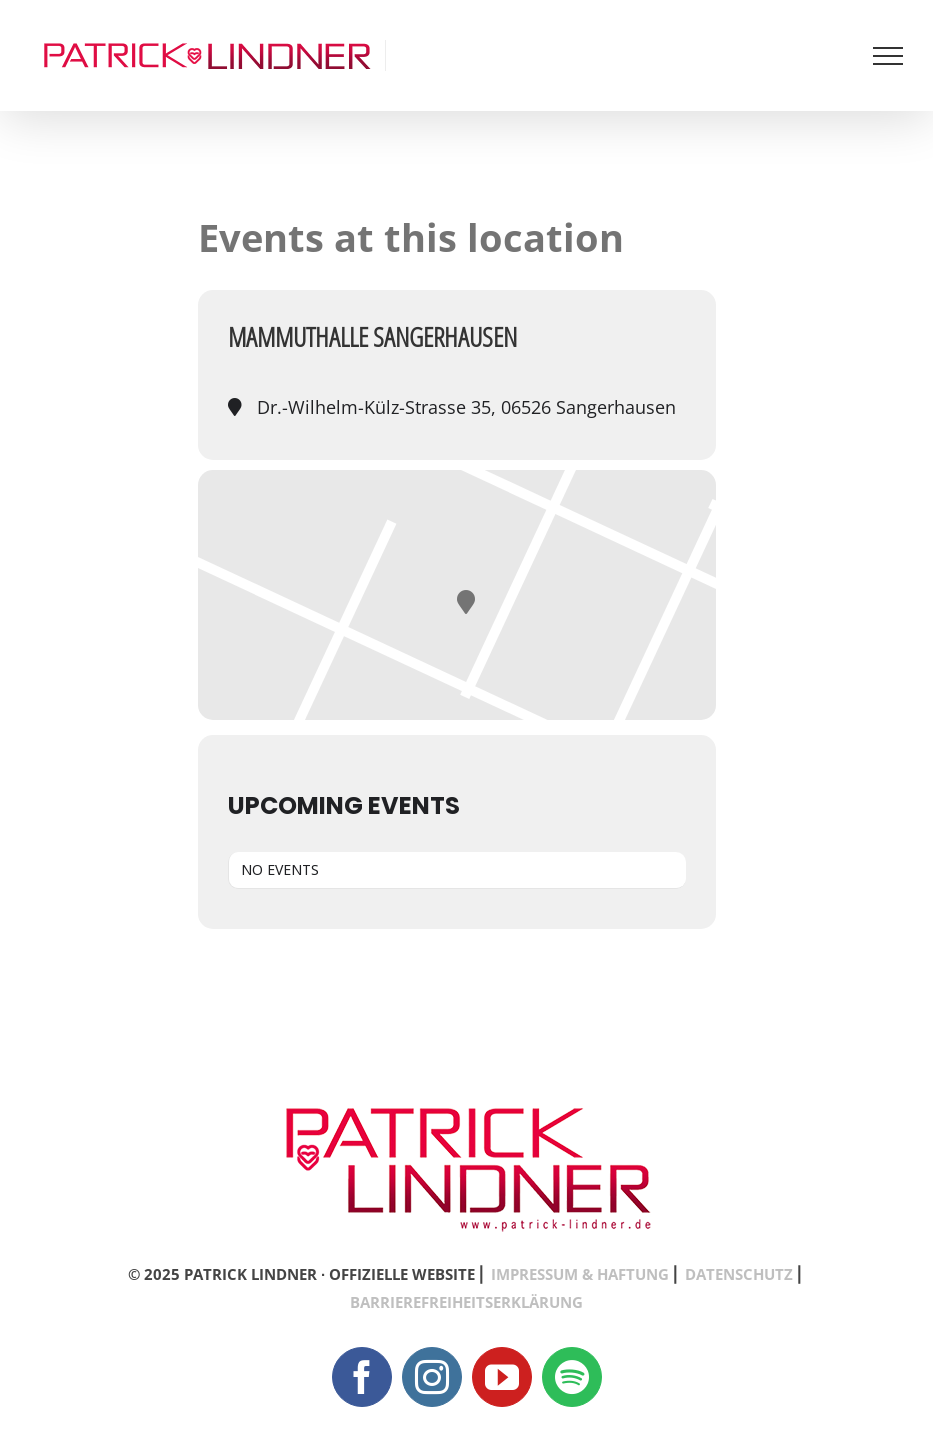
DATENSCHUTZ (739, 1274)
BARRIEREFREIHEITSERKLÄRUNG (466, 1302)
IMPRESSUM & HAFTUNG (580, 1274)
